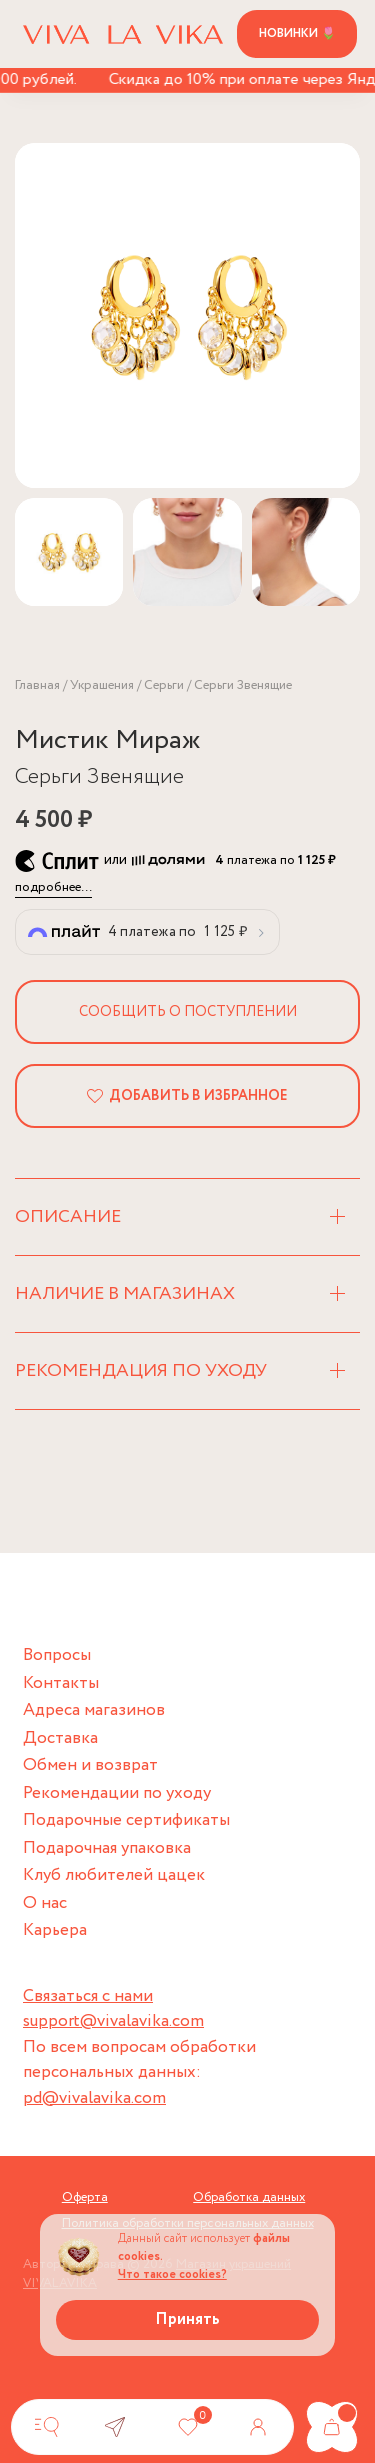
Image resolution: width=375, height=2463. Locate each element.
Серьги (164, 685)
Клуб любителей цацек (114, 1875)
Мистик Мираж (107, 740)
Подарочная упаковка (107, 1848)
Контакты (61, 1683)
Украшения (102, 685)
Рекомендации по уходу (117, 1793)
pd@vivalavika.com (94, 2098)
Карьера (55, 1930)
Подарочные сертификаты (126, 1820)
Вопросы (57, 1655)
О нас (45, 1903)
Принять (187, 2319)
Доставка (60, 1738)
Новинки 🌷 (297, 33)
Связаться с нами (88, 1996)
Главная (37, 685)
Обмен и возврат (90, 1765)
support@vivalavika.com (113, 2021)
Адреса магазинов (94, 1710)
